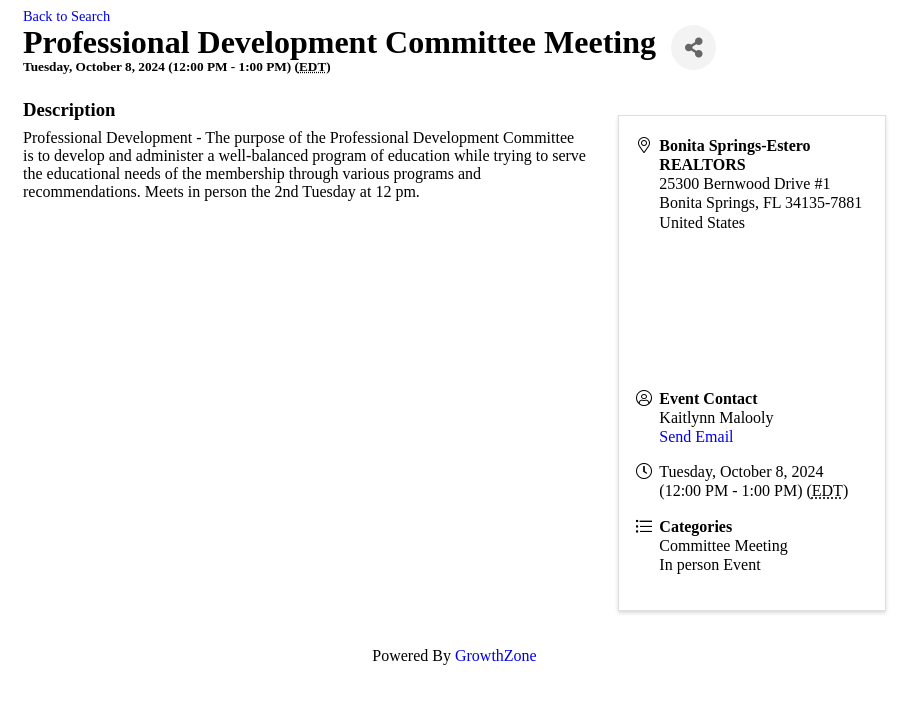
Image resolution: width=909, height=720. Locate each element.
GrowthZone (496, 655)
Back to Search (66, 16)
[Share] (693, 47)
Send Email (696, 436)
